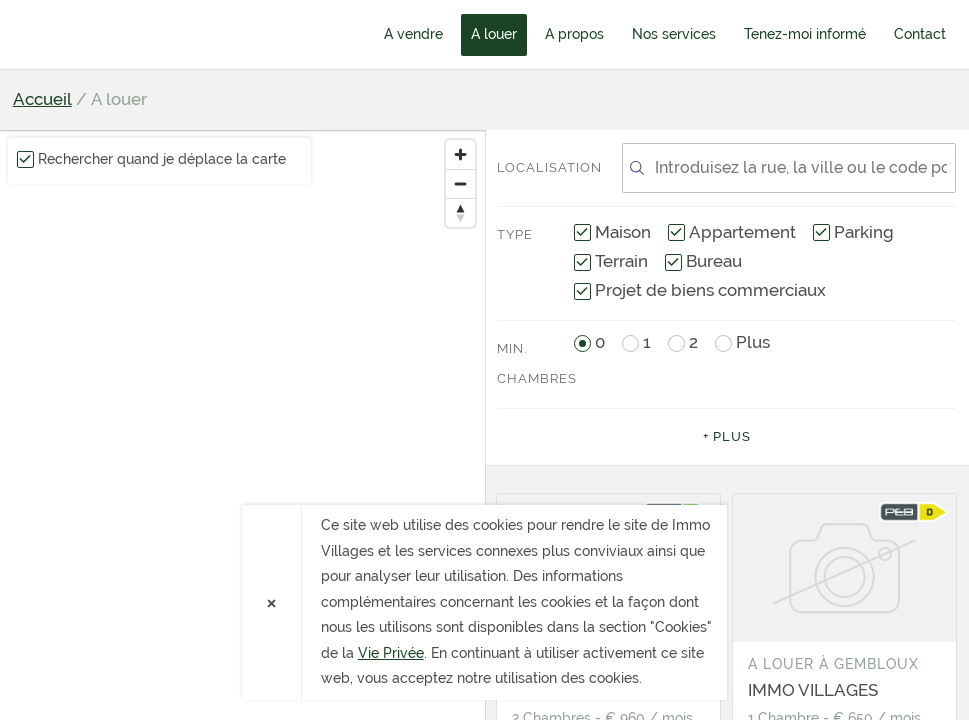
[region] (242, 425)
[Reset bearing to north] (460, 212)
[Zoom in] (460, 154)
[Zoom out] (460, 183)
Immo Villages (128, 34)
